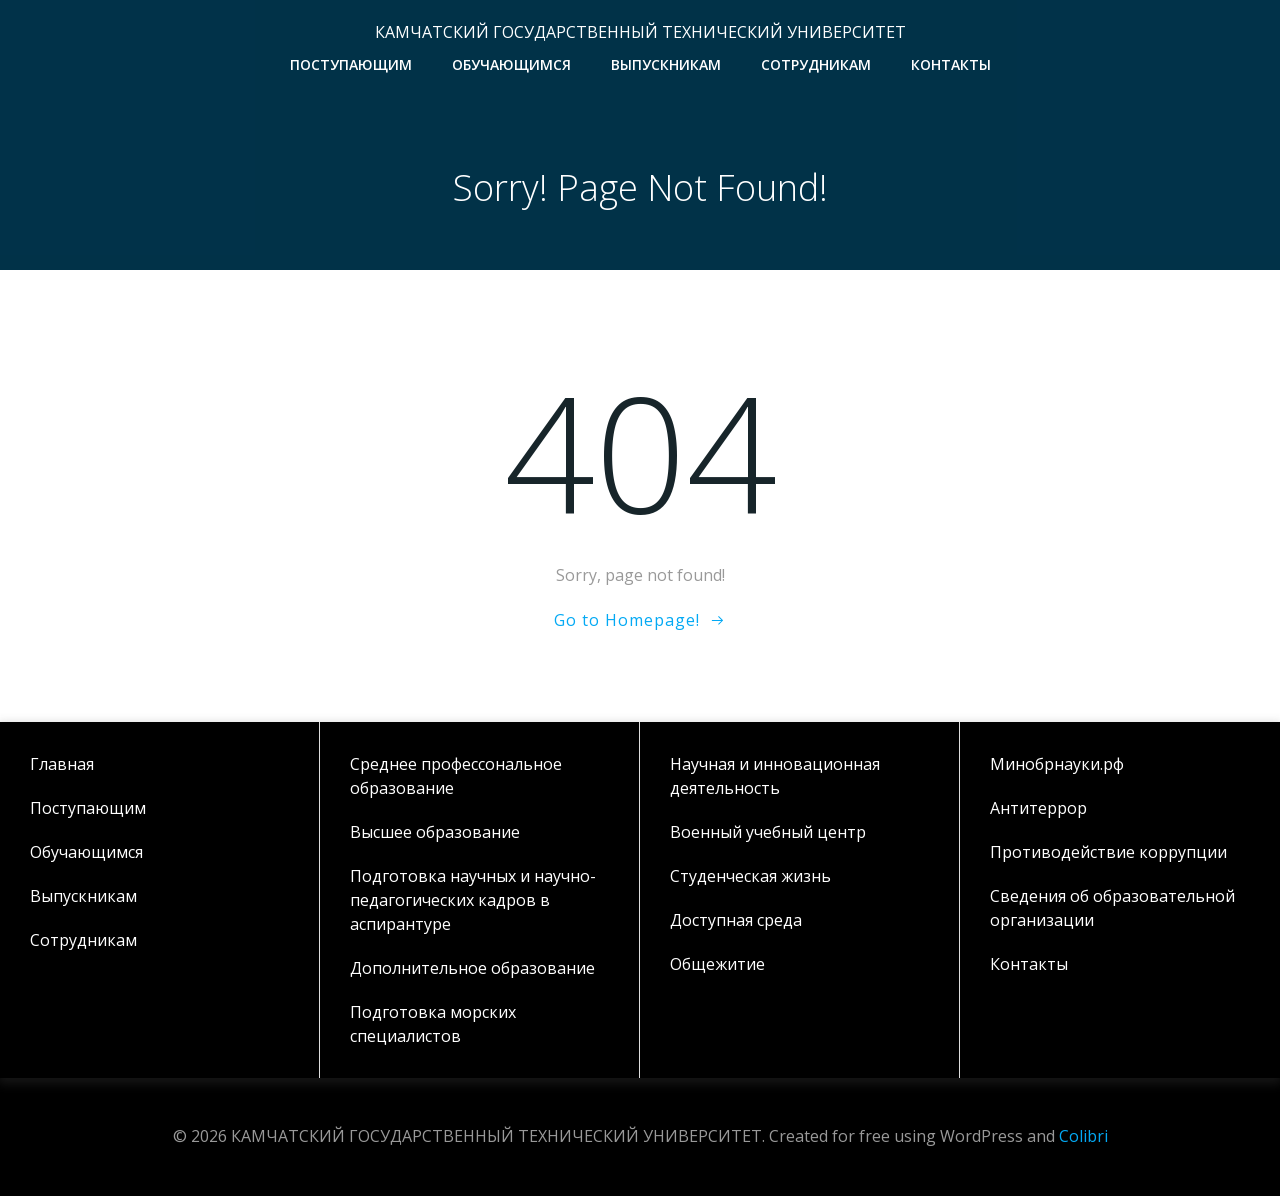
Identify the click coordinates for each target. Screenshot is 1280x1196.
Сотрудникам (816, 64)
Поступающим (351, 64)
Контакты (951, 64)
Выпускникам (666, 64)
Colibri (1083, 1136)
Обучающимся (511, 64)
